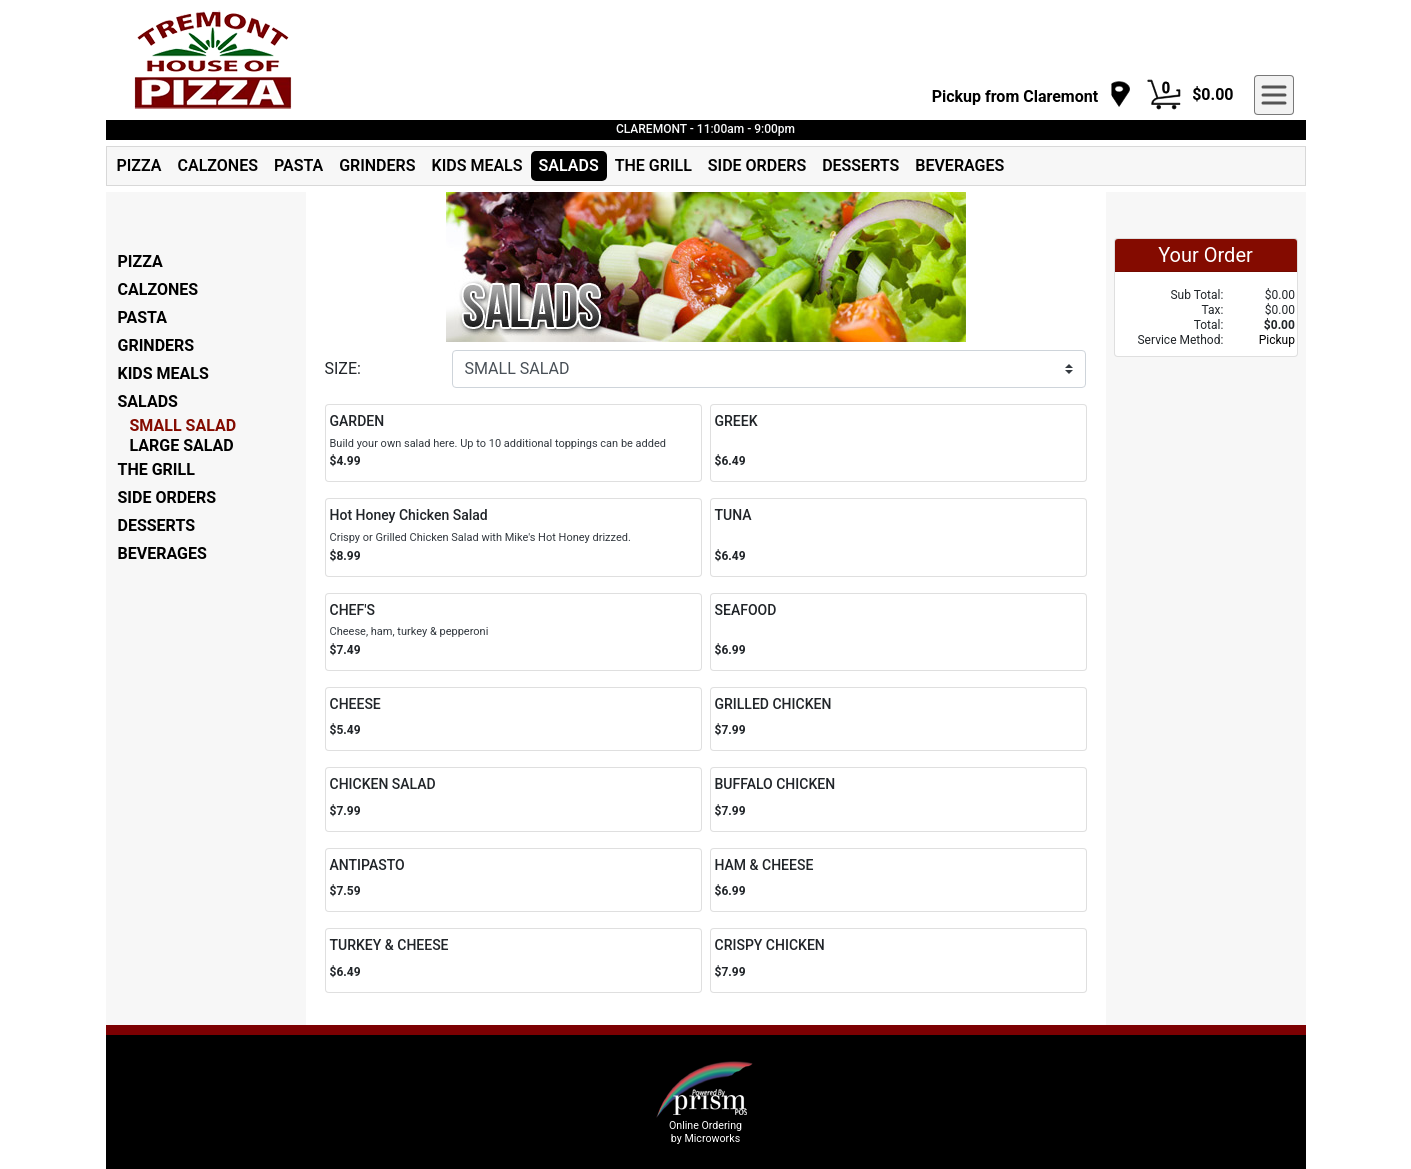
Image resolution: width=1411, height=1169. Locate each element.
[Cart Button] (1164, 95)
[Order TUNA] (898, 537)
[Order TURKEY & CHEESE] (513, 960)
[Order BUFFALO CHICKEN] (898, 799)
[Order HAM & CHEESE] (898, 880)
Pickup (1277, 340)
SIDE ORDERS (757, 165)
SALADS (569, 165)
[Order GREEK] (898, 443)
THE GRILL (653, 165)
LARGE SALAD (182, 445)
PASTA (298, 165)
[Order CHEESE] (513, 719)
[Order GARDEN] (513, 443)
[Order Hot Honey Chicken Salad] (513, 537)
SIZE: (343, 368)
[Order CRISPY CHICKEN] (898, 960)
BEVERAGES (959, 165)
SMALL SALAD (183, 425)
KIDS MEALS (477, 165)
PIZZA (139, 165)
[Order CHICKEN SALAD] (513, 799)
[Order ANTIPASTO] (513, 880)
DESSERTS (860, 165)
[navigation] (1032, 95)
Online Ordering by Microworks (705, 1132)
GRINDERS (377, 165)
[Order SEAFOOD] (898, 632)
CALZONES (218, 165)
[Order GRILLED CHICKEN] (898, 719)
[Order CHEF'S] (513, 632)
